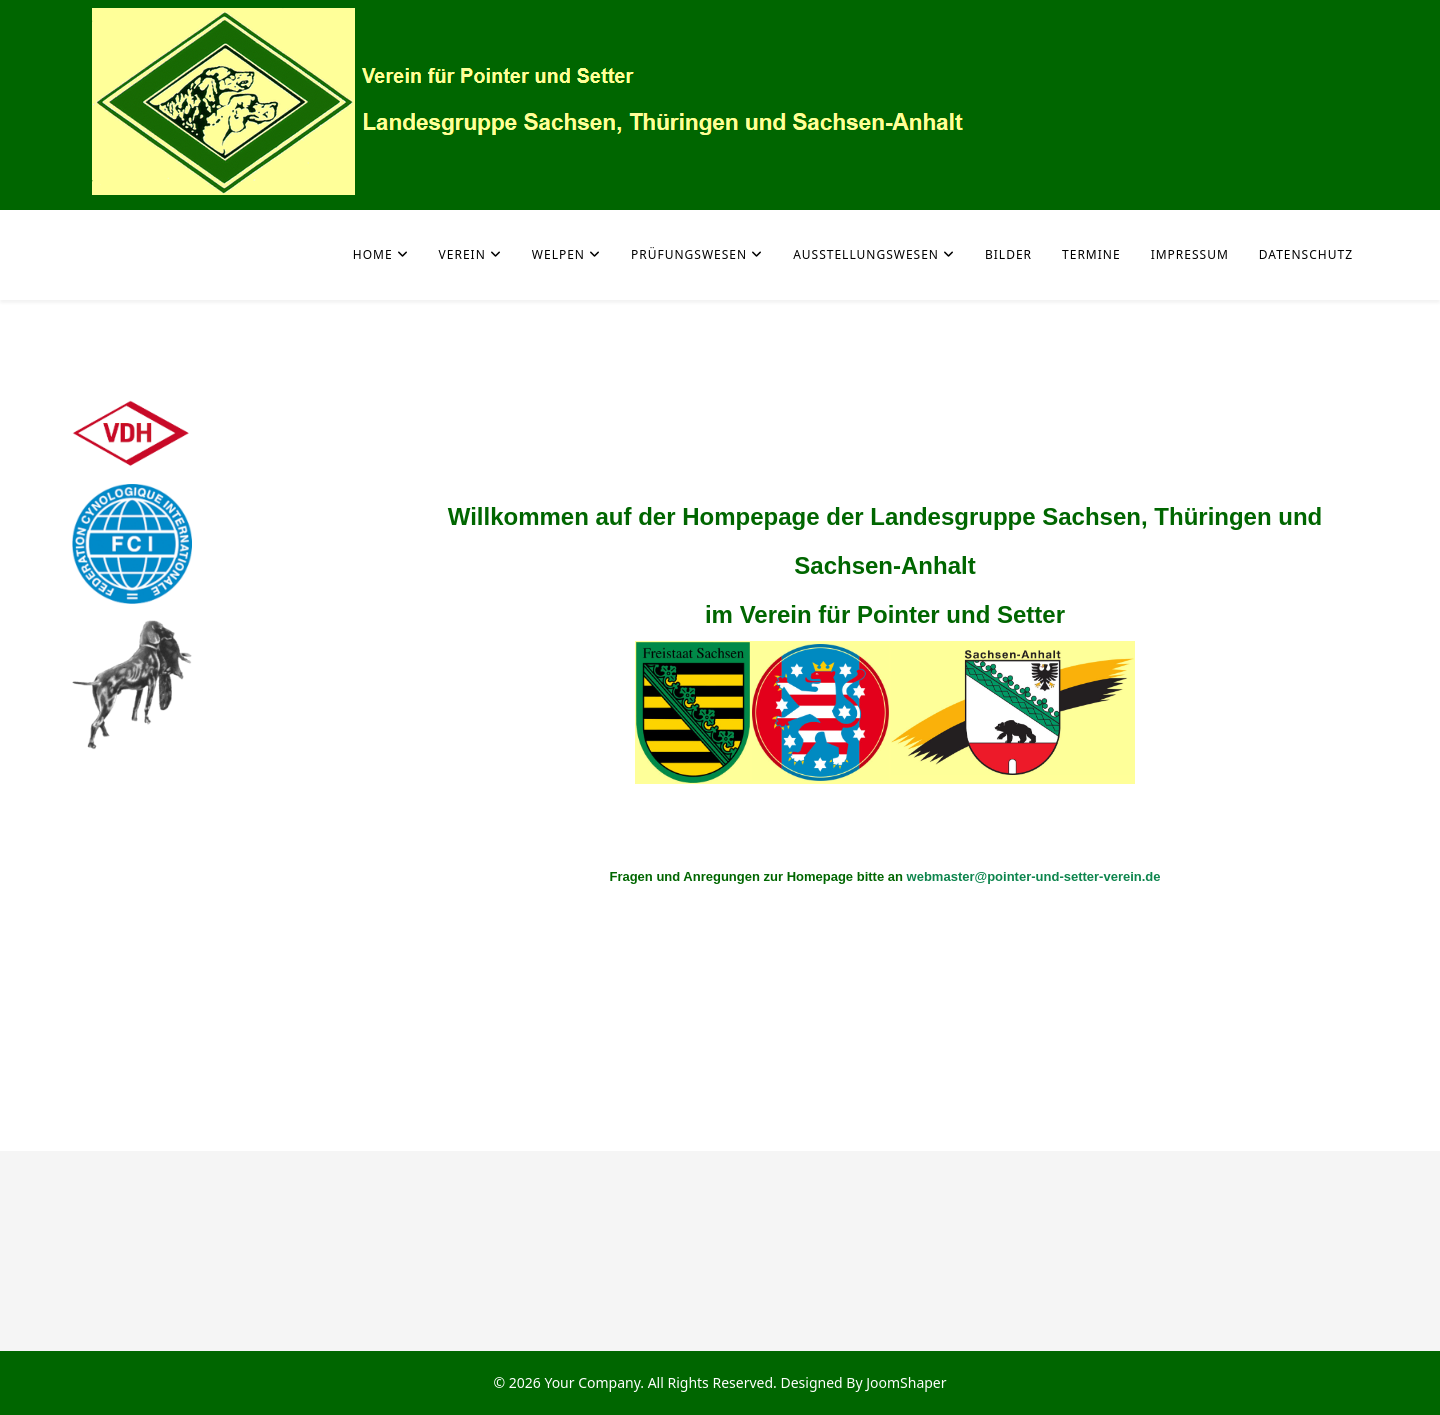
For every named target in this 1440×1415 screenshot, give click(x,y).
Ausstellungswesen (866, 254)
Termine (1091, 254)
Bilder (1008, 254)
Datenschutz (1306, 254)
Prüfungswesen (689, 254)
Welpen (558, 254)
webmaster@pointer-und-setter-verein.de (1034, 876)
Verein (462, 254)
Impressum (1190, 254)
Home (373, 254)
